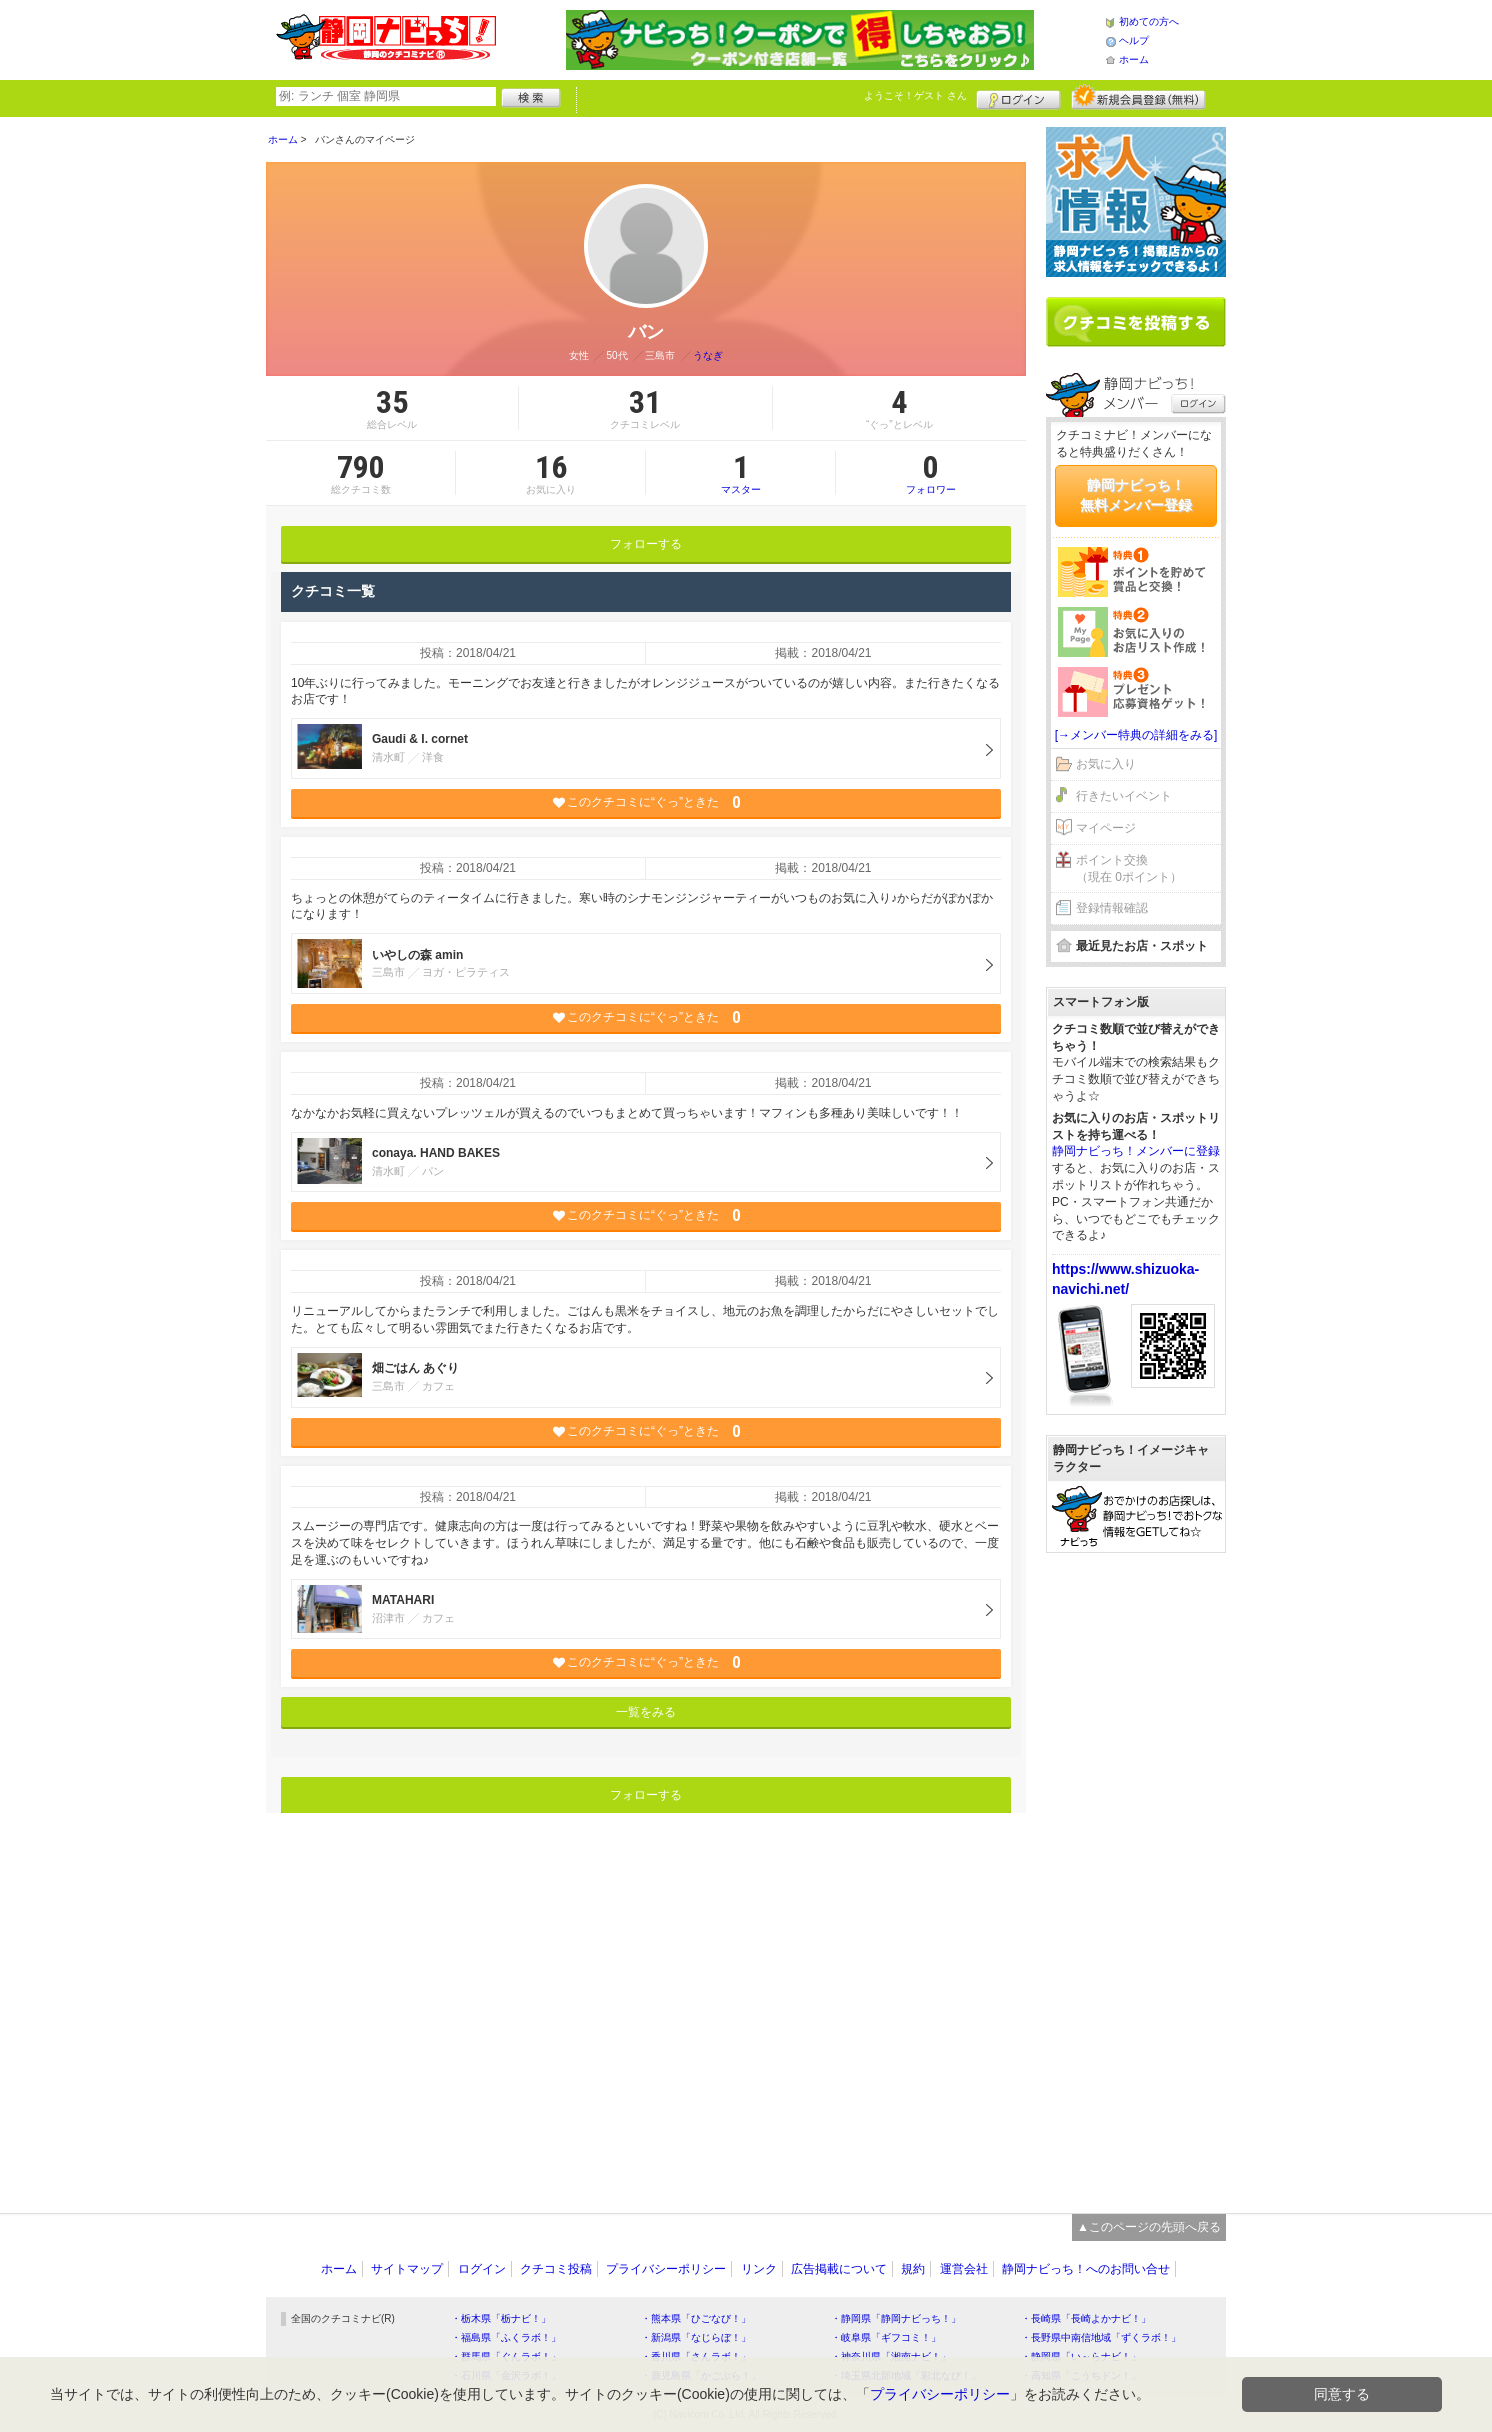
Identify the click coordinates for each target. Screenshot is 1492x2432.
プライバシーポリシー (666, 2269)
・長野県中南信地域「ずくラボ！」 (1101, 2337)
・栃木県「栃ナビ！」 (501, 2318)
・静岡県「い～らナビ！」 (1081, 2356)
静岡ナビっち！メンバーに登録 (1136, 1151)
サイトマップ (407, 2269)
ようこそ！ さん (915, 95)
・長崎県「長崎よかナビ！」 (1086, 2318)
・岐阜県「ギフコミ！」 (886, 2337)
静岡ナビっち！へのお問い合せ (1086, 2269)
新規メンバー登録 (1138, 97)
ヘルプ (1134, 40)
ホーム (1134, 59)
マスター (740, 473)
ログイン (1018, 97)
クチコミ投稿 (556, 2269)
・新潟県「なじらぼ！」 (696, 2337)
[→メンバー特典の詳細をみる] (1136, 735)
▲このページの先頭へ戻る (1149, 2227)
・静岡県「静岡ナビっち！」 (896, 2318)
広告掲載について (839, 2269)
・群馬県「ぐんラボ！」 (506, 2356)
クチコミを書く (1136, 322)
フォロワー (931, 473)
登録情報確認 (1112, 908)
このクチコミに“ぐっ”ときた (646, 802)
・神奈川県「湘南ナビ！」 (891, 2356)
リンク (759, 2269)
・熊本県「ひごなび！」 (696, 2318)
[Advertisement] (1136, 1873)
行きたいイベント (1124, 796)
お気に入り (1106, 764)
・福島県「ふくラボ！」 (506, 2337)
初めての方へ (1149, 21)
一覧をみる (646, 1712)
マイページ (1106, 828)
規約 (913, 2269)
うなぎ (708, 355)
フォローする (646, 544)
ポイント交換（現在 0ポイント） (1129, 868)
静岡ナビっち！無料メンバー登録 (1136, 495)
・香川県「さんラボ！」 (696, 2356)
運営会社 (964, 2269)
